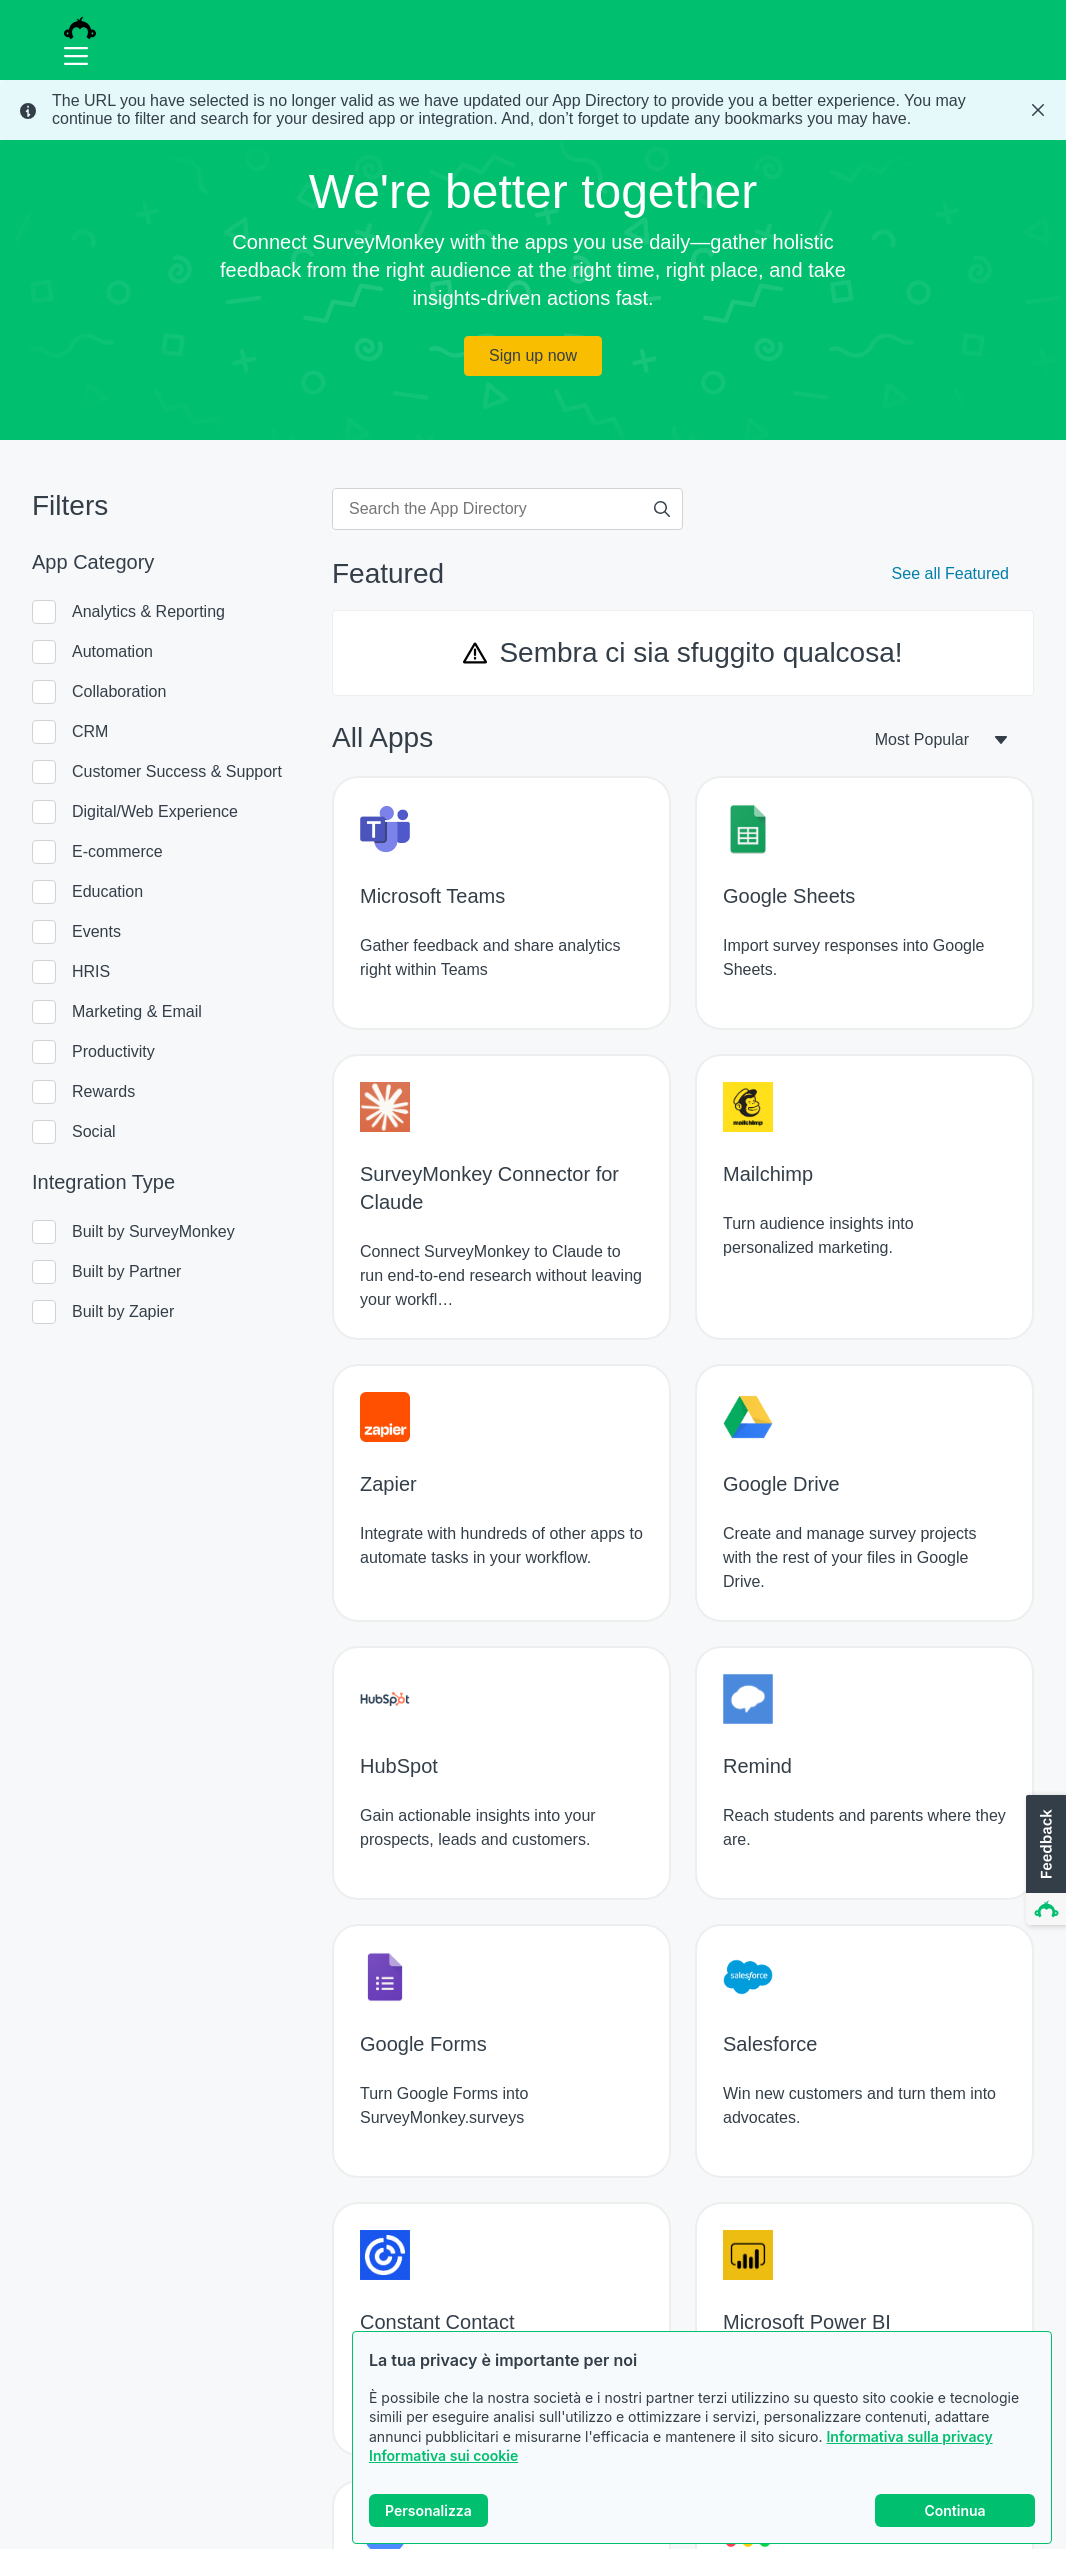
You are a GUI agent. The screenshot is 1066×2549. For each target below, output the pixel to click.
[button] (1044, 1861)
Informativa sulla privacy (909, 2436)
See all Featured (950, 573)
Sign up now (533, 355)
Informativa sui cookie (443, 2455)
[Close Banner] (1038, 110)
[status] (533, 110)
